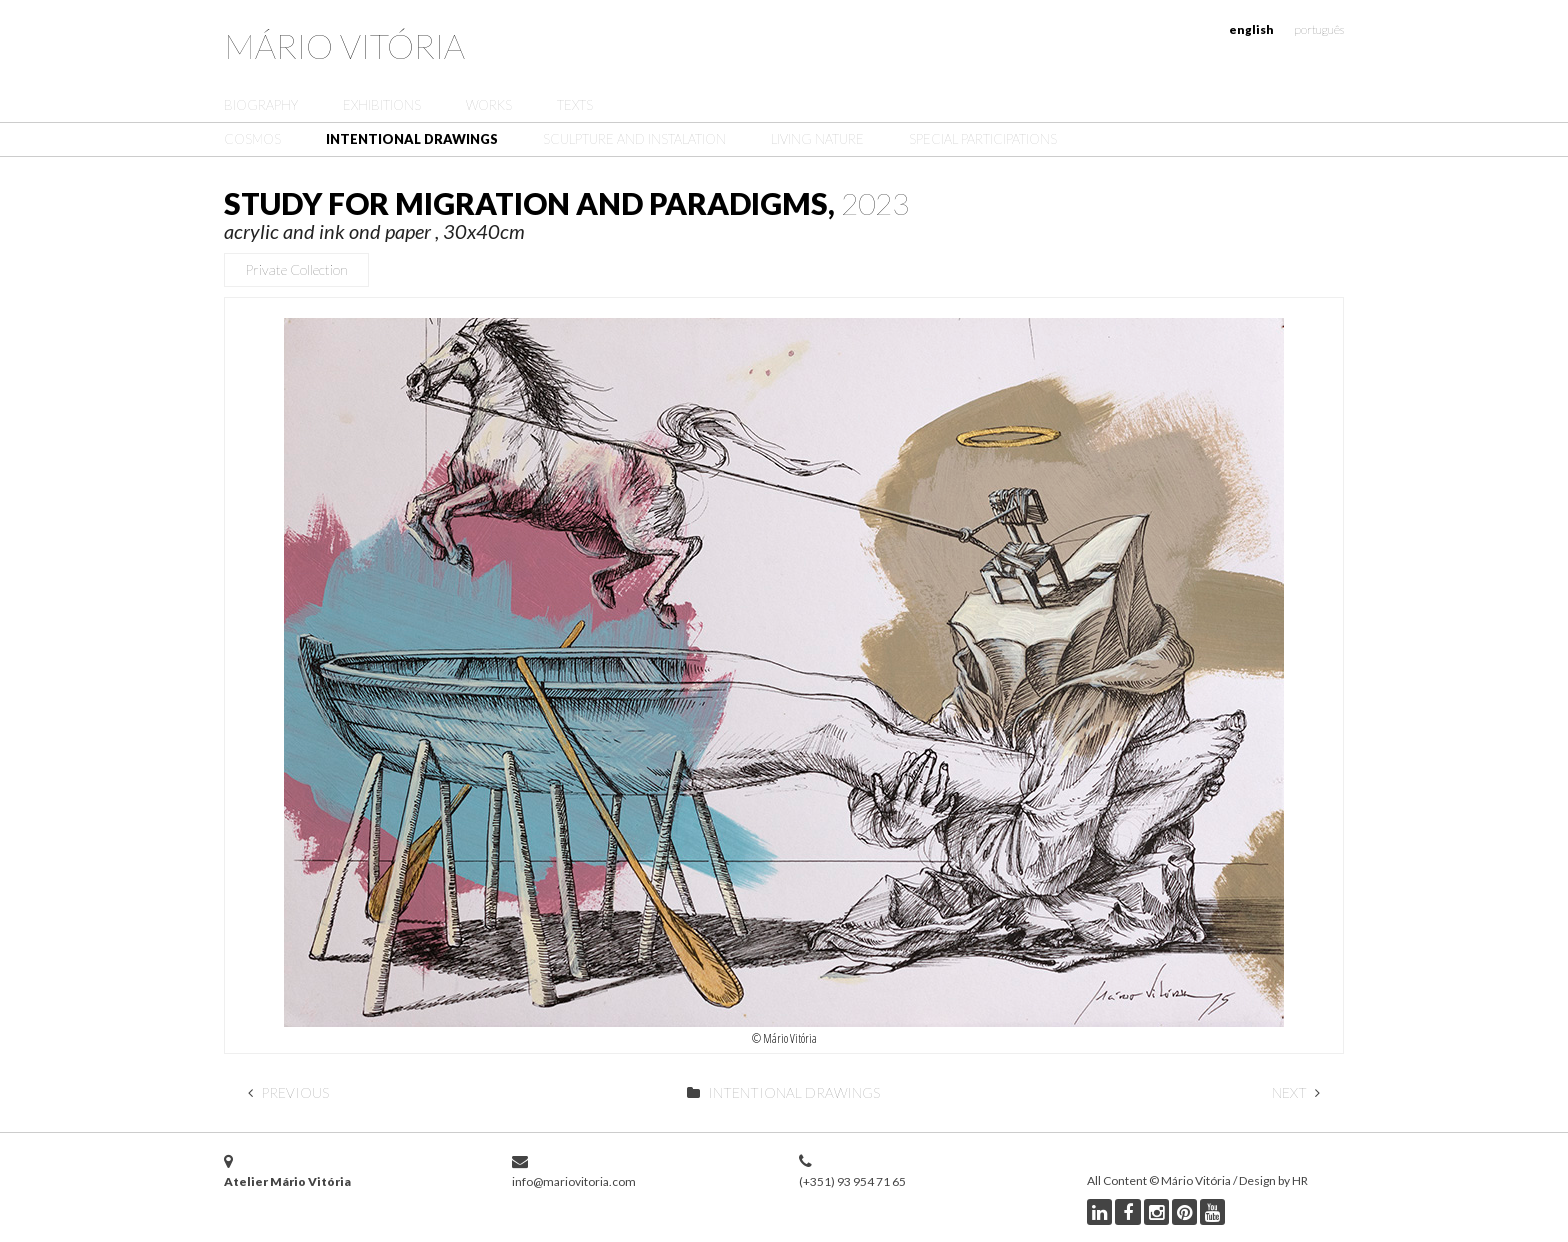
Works (489, 105)
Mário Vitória (344, 45)
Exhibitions (382, 105)
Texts (575, 105)
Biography (261, 105)
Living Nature (817, 139)
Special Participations (983, 139)
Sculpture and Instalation (634, 139)
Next (1296, 1092)
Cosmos (252, 139)
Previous (288, 1092)
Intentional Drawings (412, 139)
